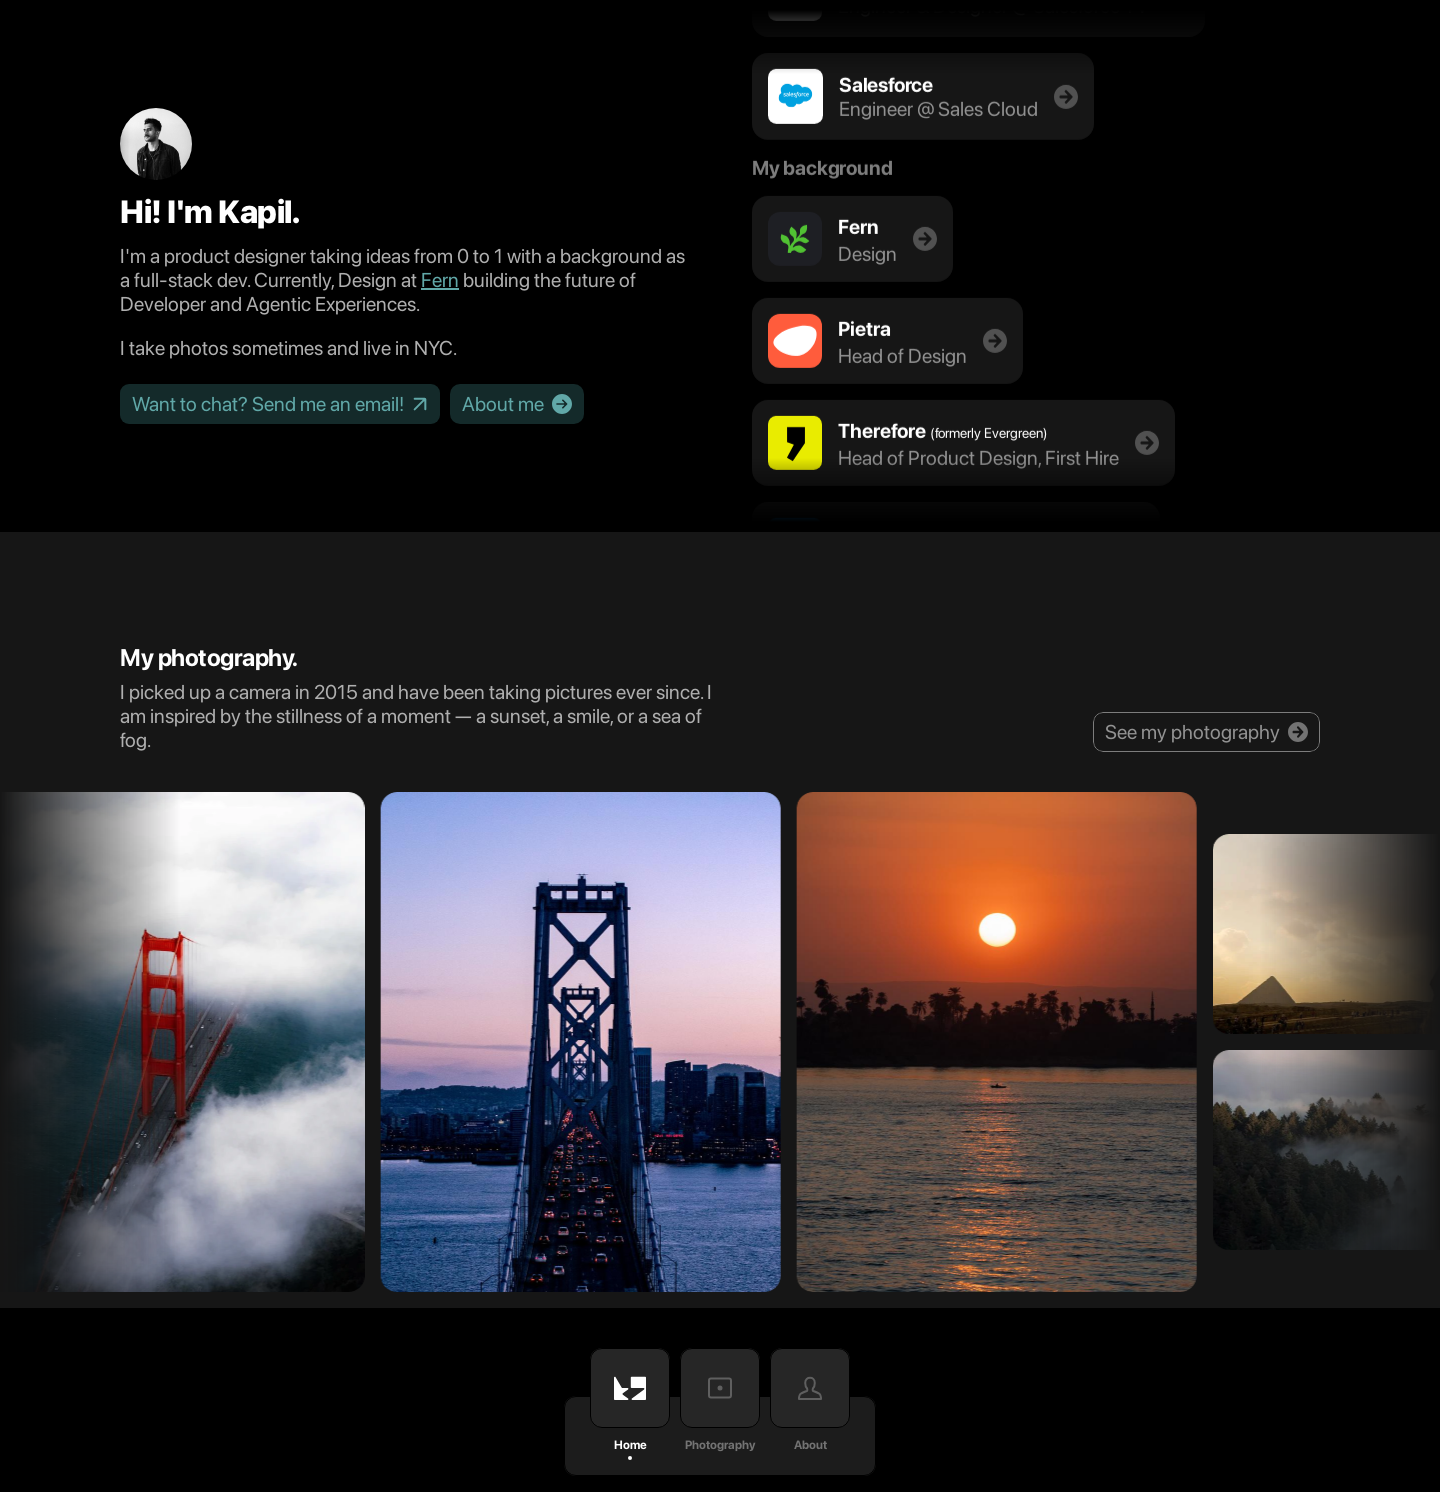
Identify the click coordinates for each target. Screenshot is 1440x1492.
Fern (440, 280)
